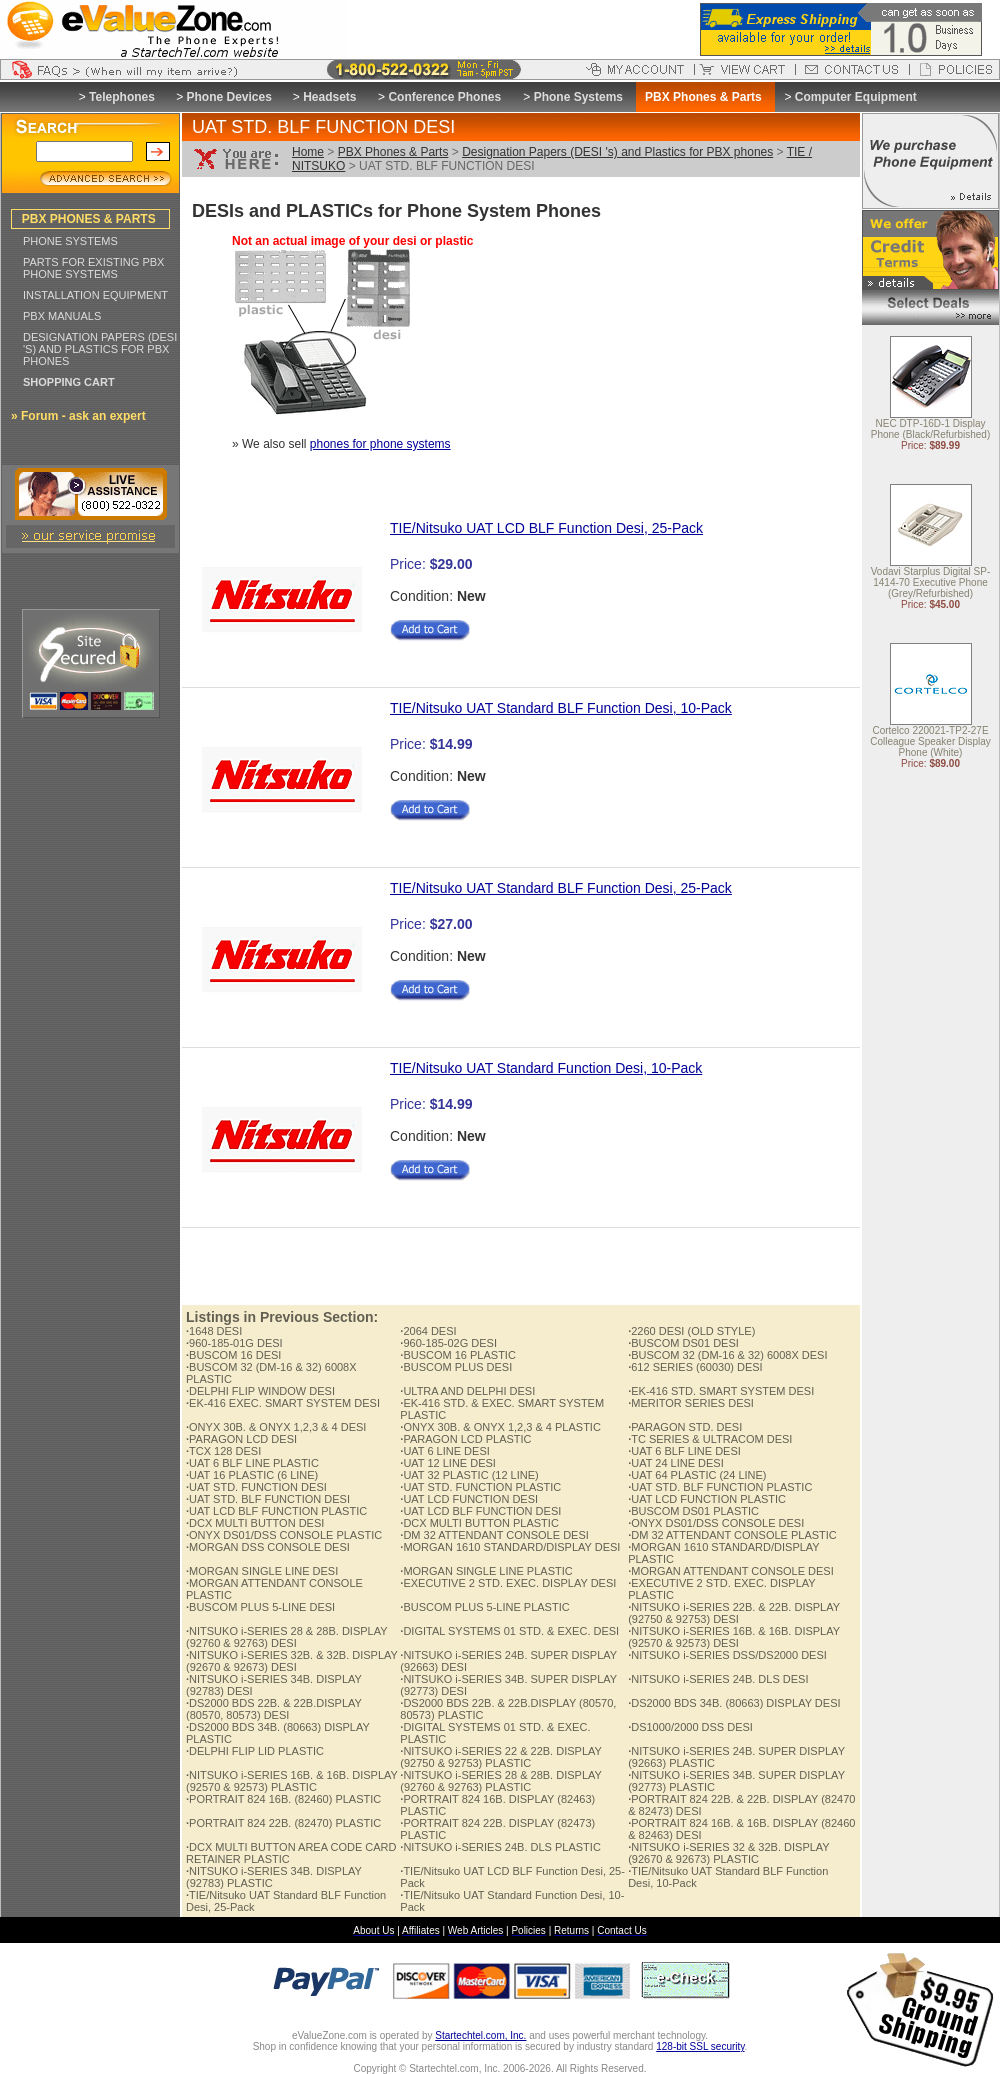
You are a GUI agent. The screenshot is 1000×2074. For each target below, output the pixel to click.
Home (308, 152)
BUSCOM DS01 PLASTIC (693, 1511)
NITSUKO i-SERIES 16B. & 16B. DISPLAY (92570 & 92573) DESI (734, 1637)
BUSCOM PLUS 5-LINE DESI (260, 1607)
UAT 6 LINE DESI (444, 1451)
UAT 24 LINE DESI (676, 1463)
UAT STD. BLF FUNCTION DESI (268, 1499)
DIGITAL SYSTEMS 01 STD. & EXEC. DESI (509, 1631)
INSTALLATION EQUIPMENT (95, 295)
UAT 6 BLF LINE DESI (684, 1451)
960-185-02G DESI (448, 1343)
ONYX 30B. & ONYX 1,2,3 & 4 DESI (276, 1427)
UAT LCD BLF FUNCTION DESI (480, 1511)
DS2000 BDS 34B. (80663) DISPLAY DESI (734, 1703)
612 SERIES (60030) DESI (695, 1367)
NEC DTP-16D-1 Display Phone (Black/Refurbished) (931, 430)
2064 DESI (428, 1331)
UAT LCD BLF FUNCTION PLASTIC (276, 1511)
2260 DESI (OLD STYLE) (691, 1331)
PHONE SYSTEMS (70, 241)
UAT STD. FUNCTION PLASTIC (480, 1487)
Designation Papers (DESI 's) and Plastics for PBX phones (617, 152)
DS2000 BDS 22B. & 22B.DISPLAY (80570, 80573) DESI (274, 1709)
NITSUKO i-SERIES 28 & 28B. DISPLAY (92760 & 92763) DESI (286, 1637)
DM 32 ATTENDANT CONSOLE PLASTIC (732, 1535)
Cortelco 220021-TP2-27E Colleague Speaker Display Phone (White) (930, 742)
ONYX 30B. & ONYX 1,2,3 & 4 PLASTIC (500, 1427)
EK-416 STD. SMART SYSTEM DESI (721, 1391)
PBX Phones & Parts (393, 152)
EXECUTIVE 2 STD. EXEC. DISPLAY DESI (508, 1583)
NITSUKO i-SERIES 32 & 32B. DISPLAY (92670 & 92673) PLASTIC (728, 1853)
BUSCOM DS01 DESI (683, 1343)
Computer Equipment (856, 97)
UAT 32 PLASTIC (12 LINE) (469, 1475)
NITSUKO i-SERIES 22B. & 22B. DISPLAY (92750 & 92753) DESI (734, 1613)
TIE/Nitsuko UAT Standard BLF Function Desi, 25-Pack (561, 888)
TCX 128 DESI (223, 1451)
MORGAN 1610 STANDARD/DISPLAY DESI (510, 1547)
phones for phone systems (380, 444)
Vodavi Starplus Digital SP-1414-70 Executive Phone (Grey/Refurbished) (931, 583)
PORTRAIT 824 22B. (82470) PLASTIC (283, 1823)
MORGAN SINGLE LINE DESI (262, 1571)
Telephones (122, 97)
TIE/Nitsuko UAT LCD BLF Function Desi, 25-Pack (546, 528)
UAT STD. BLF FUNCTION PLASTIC (720, 1487)
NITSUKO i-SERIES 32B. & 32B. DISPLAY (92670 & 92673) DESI (292, 1661)
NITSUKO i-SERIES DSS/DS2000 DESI (727, 1655)
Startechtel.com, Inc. (480, 2035)
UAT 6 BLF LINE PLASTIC (252, 1463)
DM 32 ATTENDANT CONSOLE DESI (494, 1535)
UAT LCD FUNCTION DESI (469, 1499)
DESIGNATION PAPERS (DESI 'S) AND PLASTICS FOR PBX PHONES (100, 349)
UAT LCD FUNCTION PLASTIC (707, 1499)
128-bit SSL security (700, 2046)
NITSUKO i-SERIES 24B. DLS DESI (718, 1679)
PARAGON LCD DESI (241, 1439)
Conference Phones (444, 97)
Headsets (329, 97)
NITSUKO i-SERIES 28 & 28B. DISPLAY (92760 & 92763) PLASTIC (500, 1781)
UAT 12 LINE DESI (448, 1463)
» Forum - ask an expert (78, 416)
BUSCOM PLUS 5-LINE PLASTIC (484, 1607)
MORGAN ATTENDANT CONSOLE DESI (731, 1571)
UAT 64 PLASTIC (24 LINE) (697, 1475)
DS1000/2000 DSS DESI (690, 1727)
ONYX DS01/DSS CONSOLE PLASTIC (284, 1535)
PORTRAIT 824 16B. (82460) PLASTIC (283, 1799)
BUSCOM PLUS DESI (456, 1367)
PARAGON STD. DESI (685, 1427)
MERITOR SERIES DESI (691, 1403)
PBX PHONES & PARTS (89, 219)
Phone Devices (228, 97)
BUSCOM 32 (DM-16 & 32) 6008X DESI (727, 1355)
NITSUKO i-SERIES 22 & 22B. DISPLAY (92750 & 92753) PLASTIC (500, 1757)
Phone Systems (578, 97)
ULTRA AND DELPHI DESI (467, 1391)
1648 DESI (214, 1331)
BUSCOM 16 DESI (233, 1355)
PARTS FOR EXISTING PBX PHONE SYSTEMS (93, 268)
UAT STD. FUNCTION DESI (256, 1487)
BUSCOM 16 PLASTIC (458, 1355)
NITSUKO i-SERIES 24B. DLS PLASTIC (500, 1847)
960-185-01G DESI (234, 1343)
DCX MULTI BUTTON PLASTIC (479, 1523)
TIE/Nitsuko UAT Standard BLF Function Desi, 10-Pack (561, 708)
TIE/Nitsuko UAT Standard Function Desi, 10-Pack (546, 1068)
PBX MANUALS (62, 316)
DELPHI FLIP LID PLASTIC (255, 1751)
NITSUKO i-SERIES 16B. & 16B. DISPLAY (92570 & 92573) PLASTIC (292, 1781)
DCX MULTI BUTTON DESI (255, 1523)
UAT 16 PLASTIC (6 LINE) (252, 1475)
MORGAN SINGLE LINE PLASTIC (486, 1571)
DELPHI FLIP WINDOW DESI (260, 1391)
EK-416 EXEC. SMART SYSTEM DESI (283, 1403)
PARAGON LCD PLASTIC (465, 1439)
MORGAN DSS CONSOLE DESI (268, 1547)
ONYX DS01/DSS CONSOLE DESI (716, 1523)
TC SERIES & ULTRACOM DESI (710, 1439)
